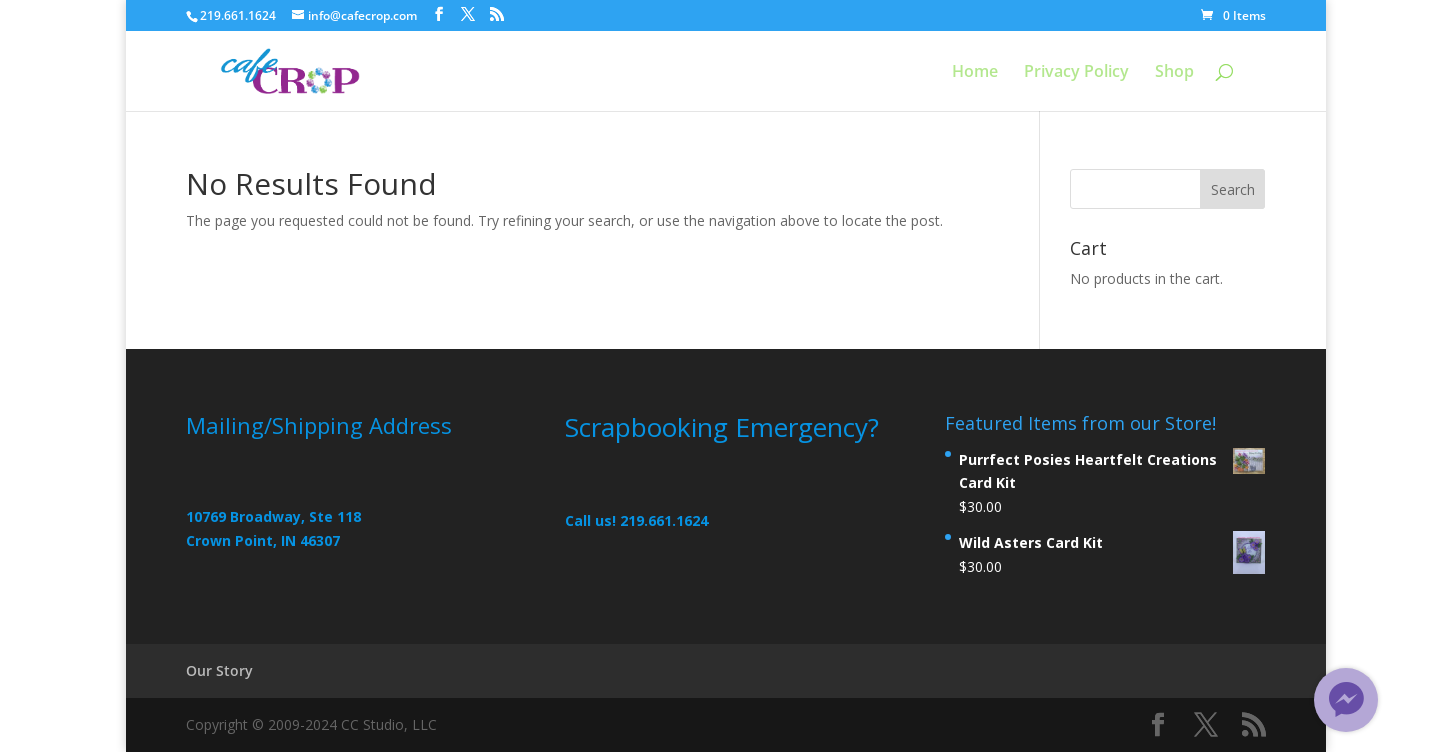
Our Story (219, 670)
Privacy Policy (1076, 73)
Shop (1174, 73)
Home (975, 73)
